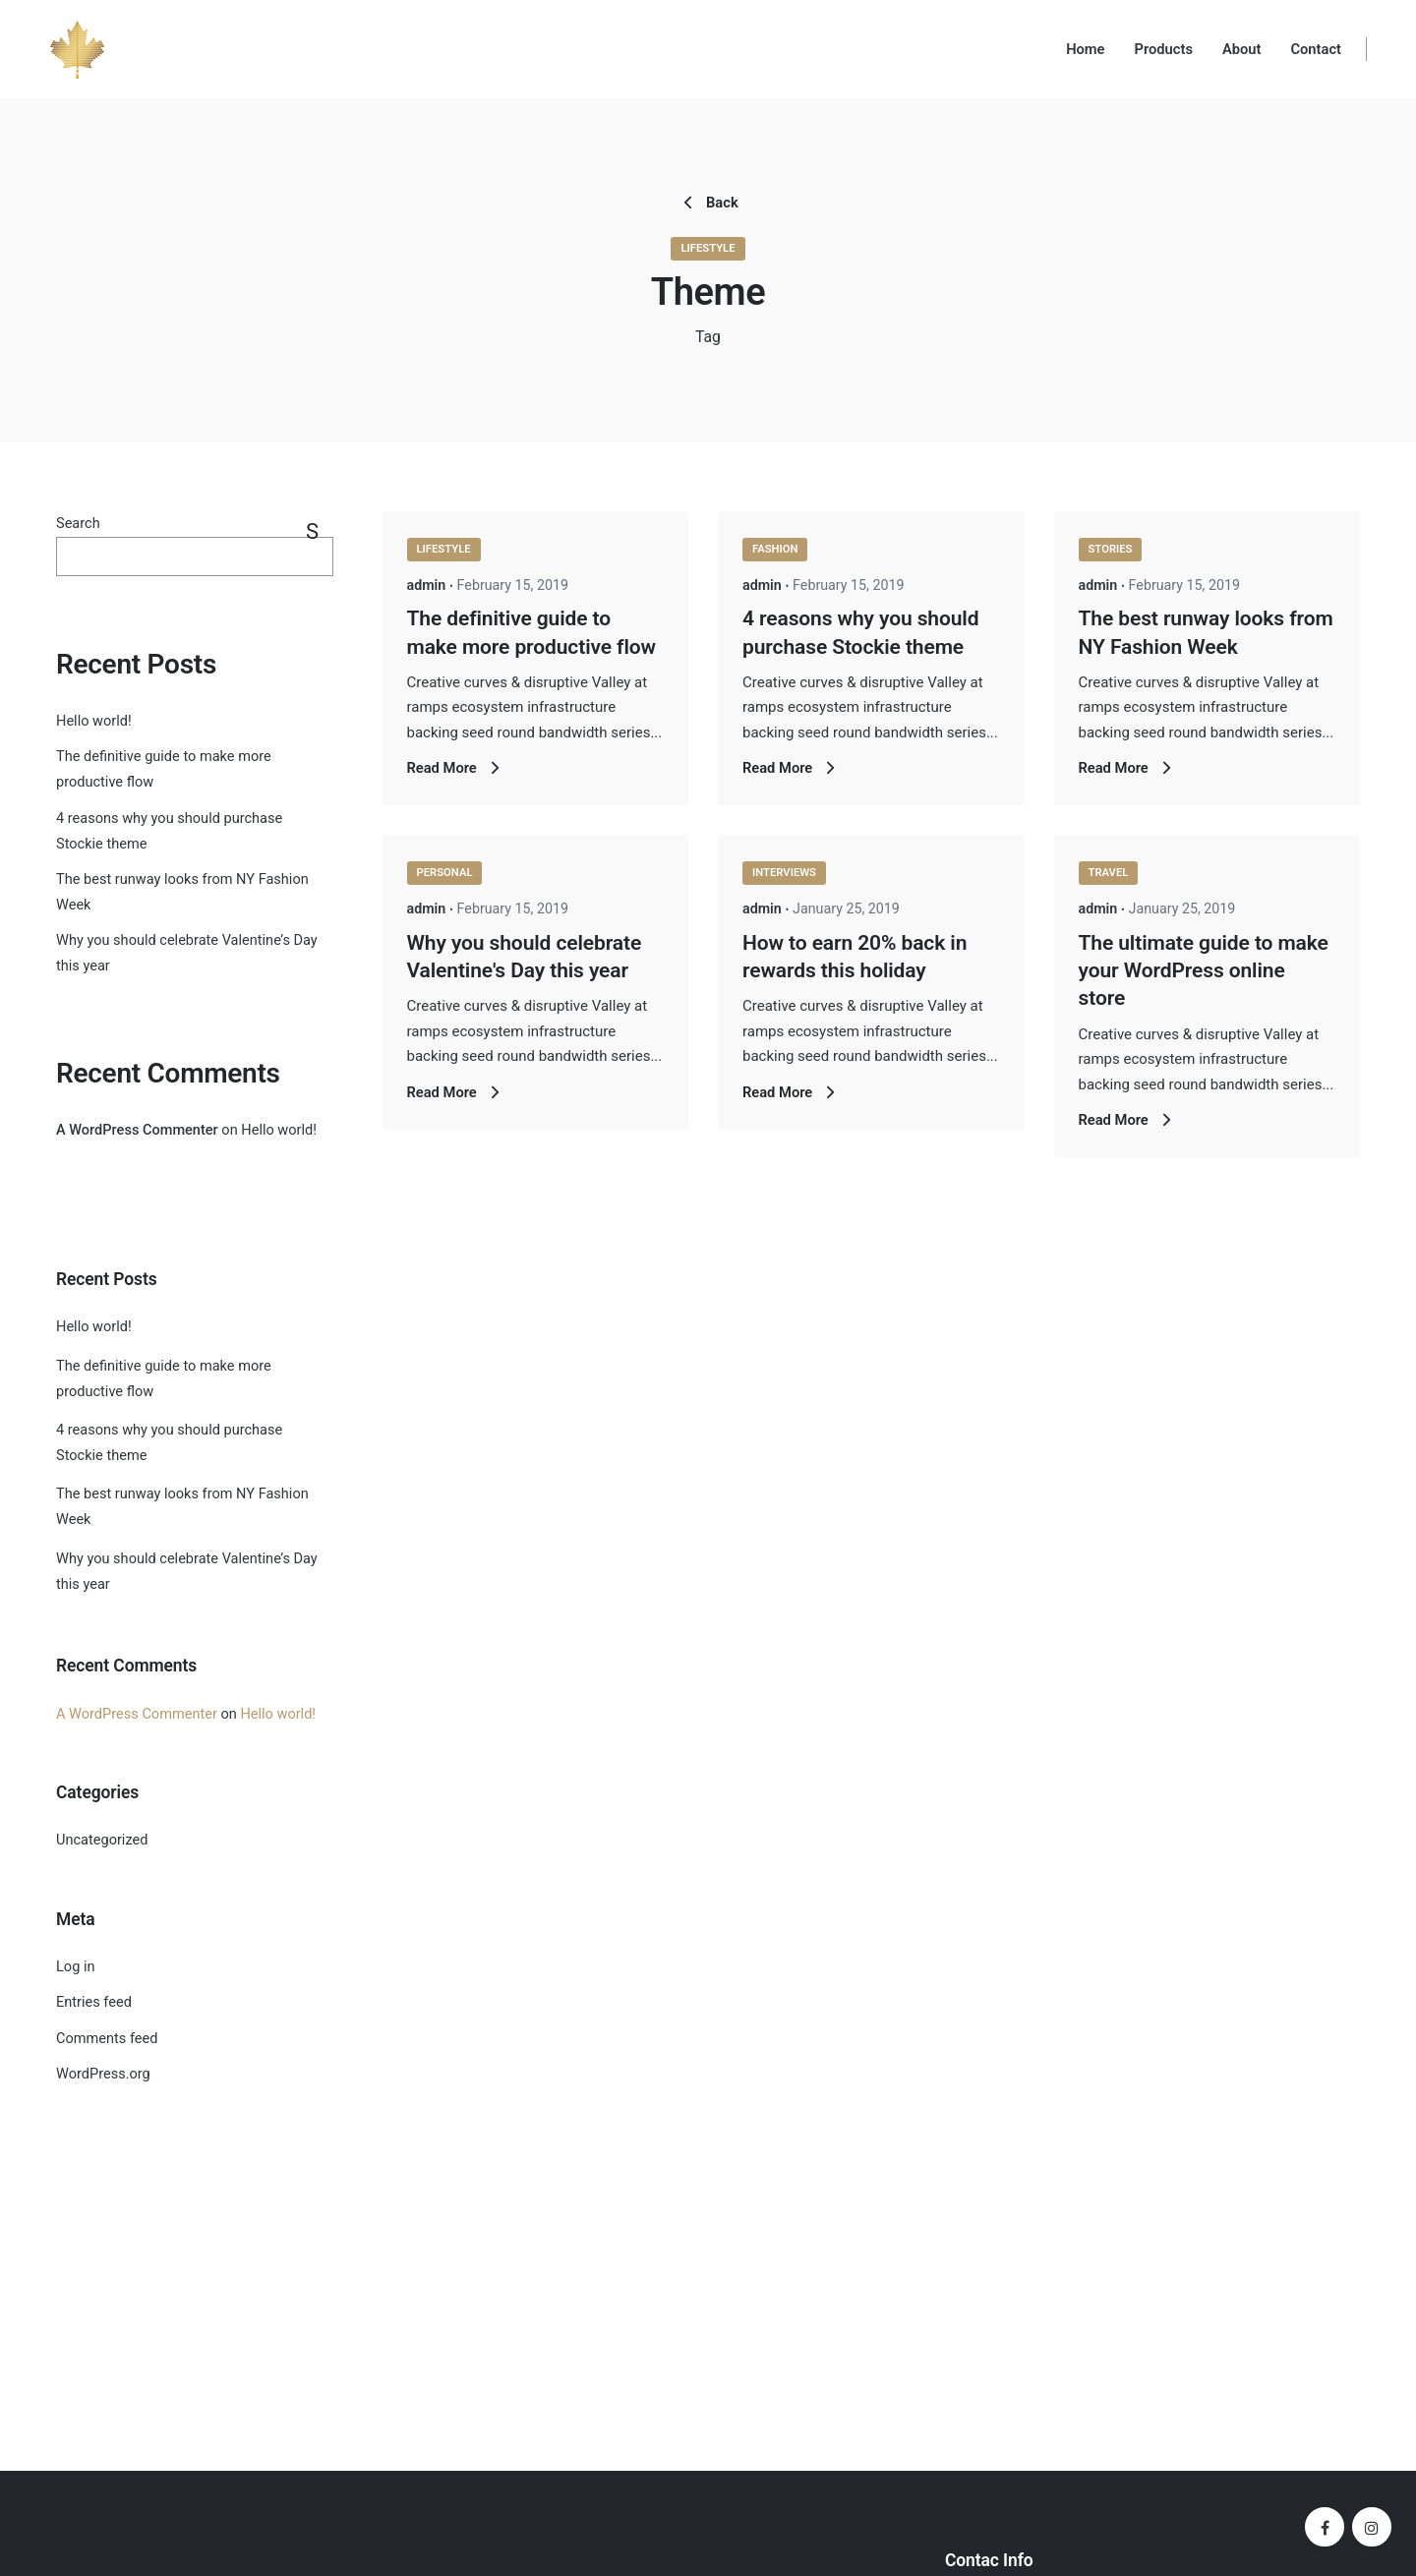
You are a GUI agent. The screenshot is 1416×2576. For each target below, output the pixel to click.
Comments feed (106, 2038)
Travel (1109, 872)
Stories (1111, 549)
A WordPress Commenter (137, 1130)
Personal (445, 872)
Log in (75, 1967)
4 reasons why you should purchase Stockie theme (169, 1443)
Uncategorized (102, 1840)
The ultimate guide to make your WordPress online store (1203, 971)
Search (78, 523)
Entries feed (94, 2002)
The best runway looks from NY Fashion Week (182, 1507)
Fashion (774, 549)
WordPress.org (103, 2074)
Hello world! (94, 721)
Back (708, 202)
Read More (456, 768)
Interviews (784, 872)
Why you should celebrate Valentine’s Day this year (187, 1572)
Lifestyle (707, 248)
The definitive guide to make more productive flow (163, 1379)
